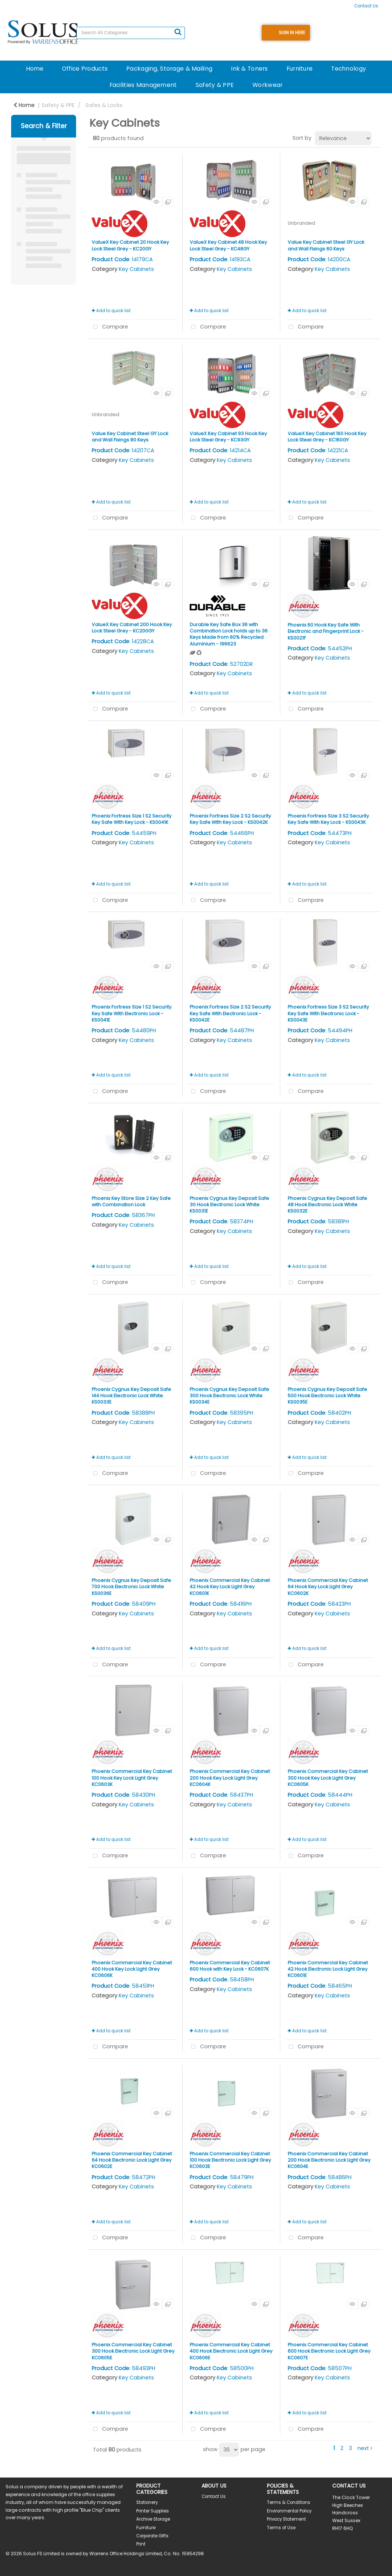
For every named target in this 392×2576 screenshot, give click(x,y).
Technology (348, 68)
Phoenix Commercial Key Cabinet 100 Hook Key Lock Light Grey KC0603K (132, 1777)
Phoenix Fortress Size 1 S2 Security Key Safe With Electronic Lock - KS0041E (132, 1013)
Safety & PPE (215, 85)
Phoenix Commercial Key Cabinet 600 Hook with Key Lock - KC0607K (230, 1965)
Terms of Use (281, 2528)
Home (34, 68)
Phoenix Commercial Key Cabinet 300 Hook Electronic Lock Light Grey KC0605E (133, 2351)
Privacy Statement (286, 2519)
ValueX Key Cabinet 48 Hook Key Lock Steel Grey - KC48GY (228, 245)
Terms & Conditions (288, 2502)
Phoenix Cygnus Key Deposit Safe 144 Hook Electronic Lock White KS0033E (131, 1395)
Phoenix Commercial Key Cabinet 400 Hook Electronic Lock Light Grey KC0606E (231, 2351)
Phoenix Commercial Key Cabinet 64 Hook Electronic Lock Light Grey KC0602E (132, 2160)
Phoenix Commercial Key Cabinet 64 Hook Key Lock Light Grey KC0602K (328, 1586)
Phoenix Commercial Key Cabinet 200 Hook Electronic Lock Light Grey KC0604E (329, 2160)
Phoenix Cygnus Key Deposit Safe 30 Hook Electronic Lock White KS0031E (229, 1204)
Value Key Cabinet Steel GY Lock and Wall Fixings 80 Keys (130, 436)
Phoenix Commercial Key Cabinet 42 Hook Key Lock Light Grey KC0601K (230, 1586)
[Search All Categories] (130, 33)
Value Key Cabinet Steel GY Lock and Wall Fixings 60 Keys (326, 245)
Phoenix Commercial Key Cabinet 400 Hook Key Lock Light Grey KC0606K (132, 1969)
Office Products (85, 68)
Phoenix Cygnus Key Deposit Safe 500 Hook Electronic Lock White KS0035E (327, 1395)
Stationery (147, 2502)
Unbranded (301, 223)
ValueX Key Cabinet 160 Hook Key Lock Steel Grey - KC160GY (327, 436)
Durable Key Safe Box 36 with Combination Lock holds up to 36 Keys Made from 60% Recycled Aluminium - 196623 (229, 634)
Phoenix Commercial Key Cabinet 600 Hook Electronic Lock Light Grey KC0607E (329, 2351)
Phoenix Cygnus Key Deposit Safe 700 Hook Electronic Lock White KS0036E (131, 1586)
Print (141, 2544)
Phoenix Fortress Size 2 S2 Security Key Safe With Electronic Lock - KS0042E (230, 1013)
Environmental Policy (289, 2511)
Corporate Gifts (152, 2536)
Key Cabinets (136, 269)
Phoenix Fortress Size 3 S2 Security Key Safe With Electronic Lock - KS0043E (328, 1013)
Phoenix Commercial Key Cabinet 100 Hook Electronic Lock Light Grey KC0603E (230, 2160)
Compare (109, 327)
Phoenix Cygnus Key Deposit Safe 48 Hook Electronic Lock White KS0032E (327, 1204)
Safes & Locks (103, 105)
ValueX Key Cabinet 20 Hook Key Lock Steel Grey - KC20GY (130, 245)
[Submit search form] (177, 32)
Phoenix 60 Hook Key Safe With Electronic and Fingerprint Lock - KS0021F (326, 631)
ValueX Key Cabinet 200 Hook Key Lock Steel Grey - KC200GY (132, 627)
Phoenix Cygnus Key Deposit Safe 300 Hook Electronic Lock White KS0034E (229, 1395)
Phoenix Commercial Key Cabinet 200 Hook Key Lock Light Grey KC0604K (230, 1777)
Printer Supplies (152, 2511)
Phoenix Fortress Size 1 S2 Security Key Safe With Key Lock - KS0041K (132, 819)
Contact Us (366, 6)
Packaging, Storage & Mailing (169, 68)
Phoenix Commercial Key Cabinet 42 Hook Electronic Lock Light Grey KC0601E (328, 1969)
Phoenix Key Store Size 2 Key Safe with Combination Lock (131, 1201)
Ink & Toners (249, 68)
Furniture (300, 68)
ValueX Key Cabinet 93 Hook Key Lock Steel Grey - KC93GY (228, 436)
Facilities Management (143, 85)
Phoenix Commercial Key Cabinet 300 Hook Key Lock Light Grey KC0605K (328, 1777)
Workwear (267, 85)
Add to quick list (111, 311)
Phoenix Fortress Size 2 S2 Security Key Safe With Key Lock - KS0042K (230, 819)
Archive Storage (153, 2519)
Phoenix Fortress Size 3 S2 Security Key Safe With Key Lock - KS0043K (328, 819)
